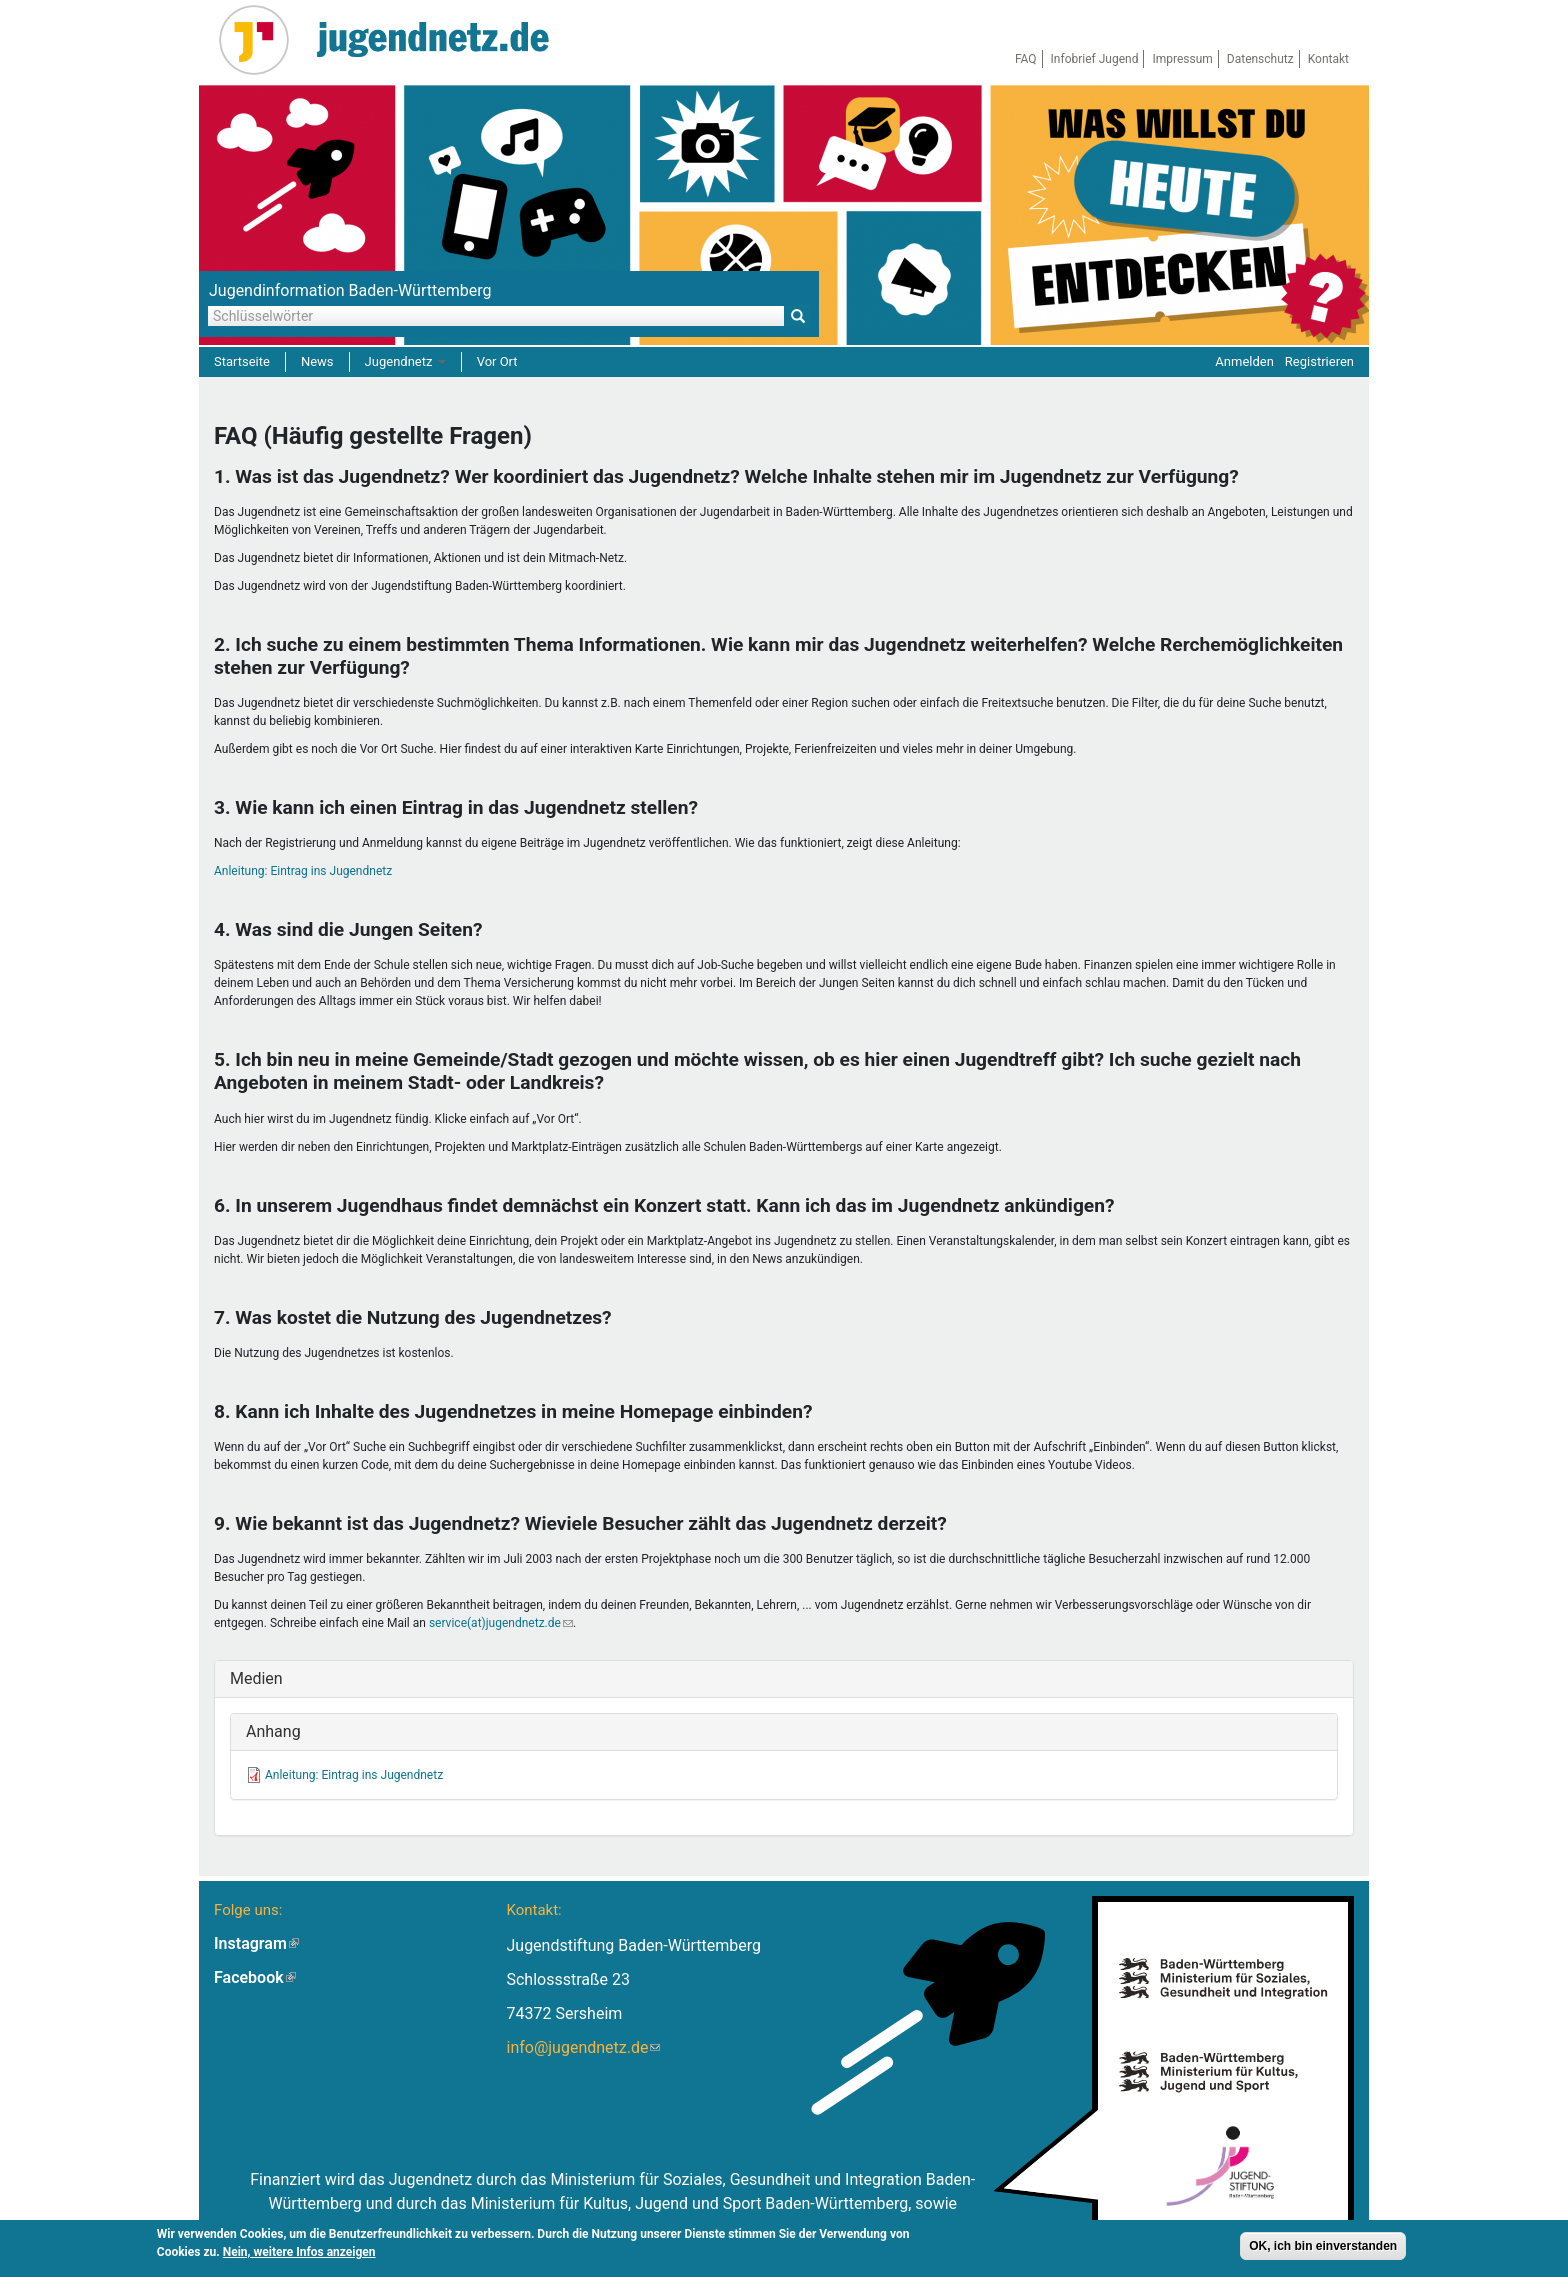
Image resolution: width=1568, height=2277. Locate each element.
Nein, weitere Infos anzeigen (299, 2254)
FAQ (1026, 59)
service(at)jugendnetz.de (501, 1623)
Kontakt (1328, 59)
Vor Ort (497, 361)
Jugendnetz (405, 361)
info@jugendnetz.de (583, 2047)
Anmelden (1244, 361)
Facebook (255, 1977)
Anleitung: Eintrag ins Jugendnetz (303, 871)
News (317, 361)
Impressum (1182, 59)
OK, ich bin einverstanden (1323, 2248)
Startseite (242, 361)
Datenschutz (1260, 59)
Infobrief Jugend (1095, 59)
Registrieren (1319, 361)
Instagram (256, 1943)
